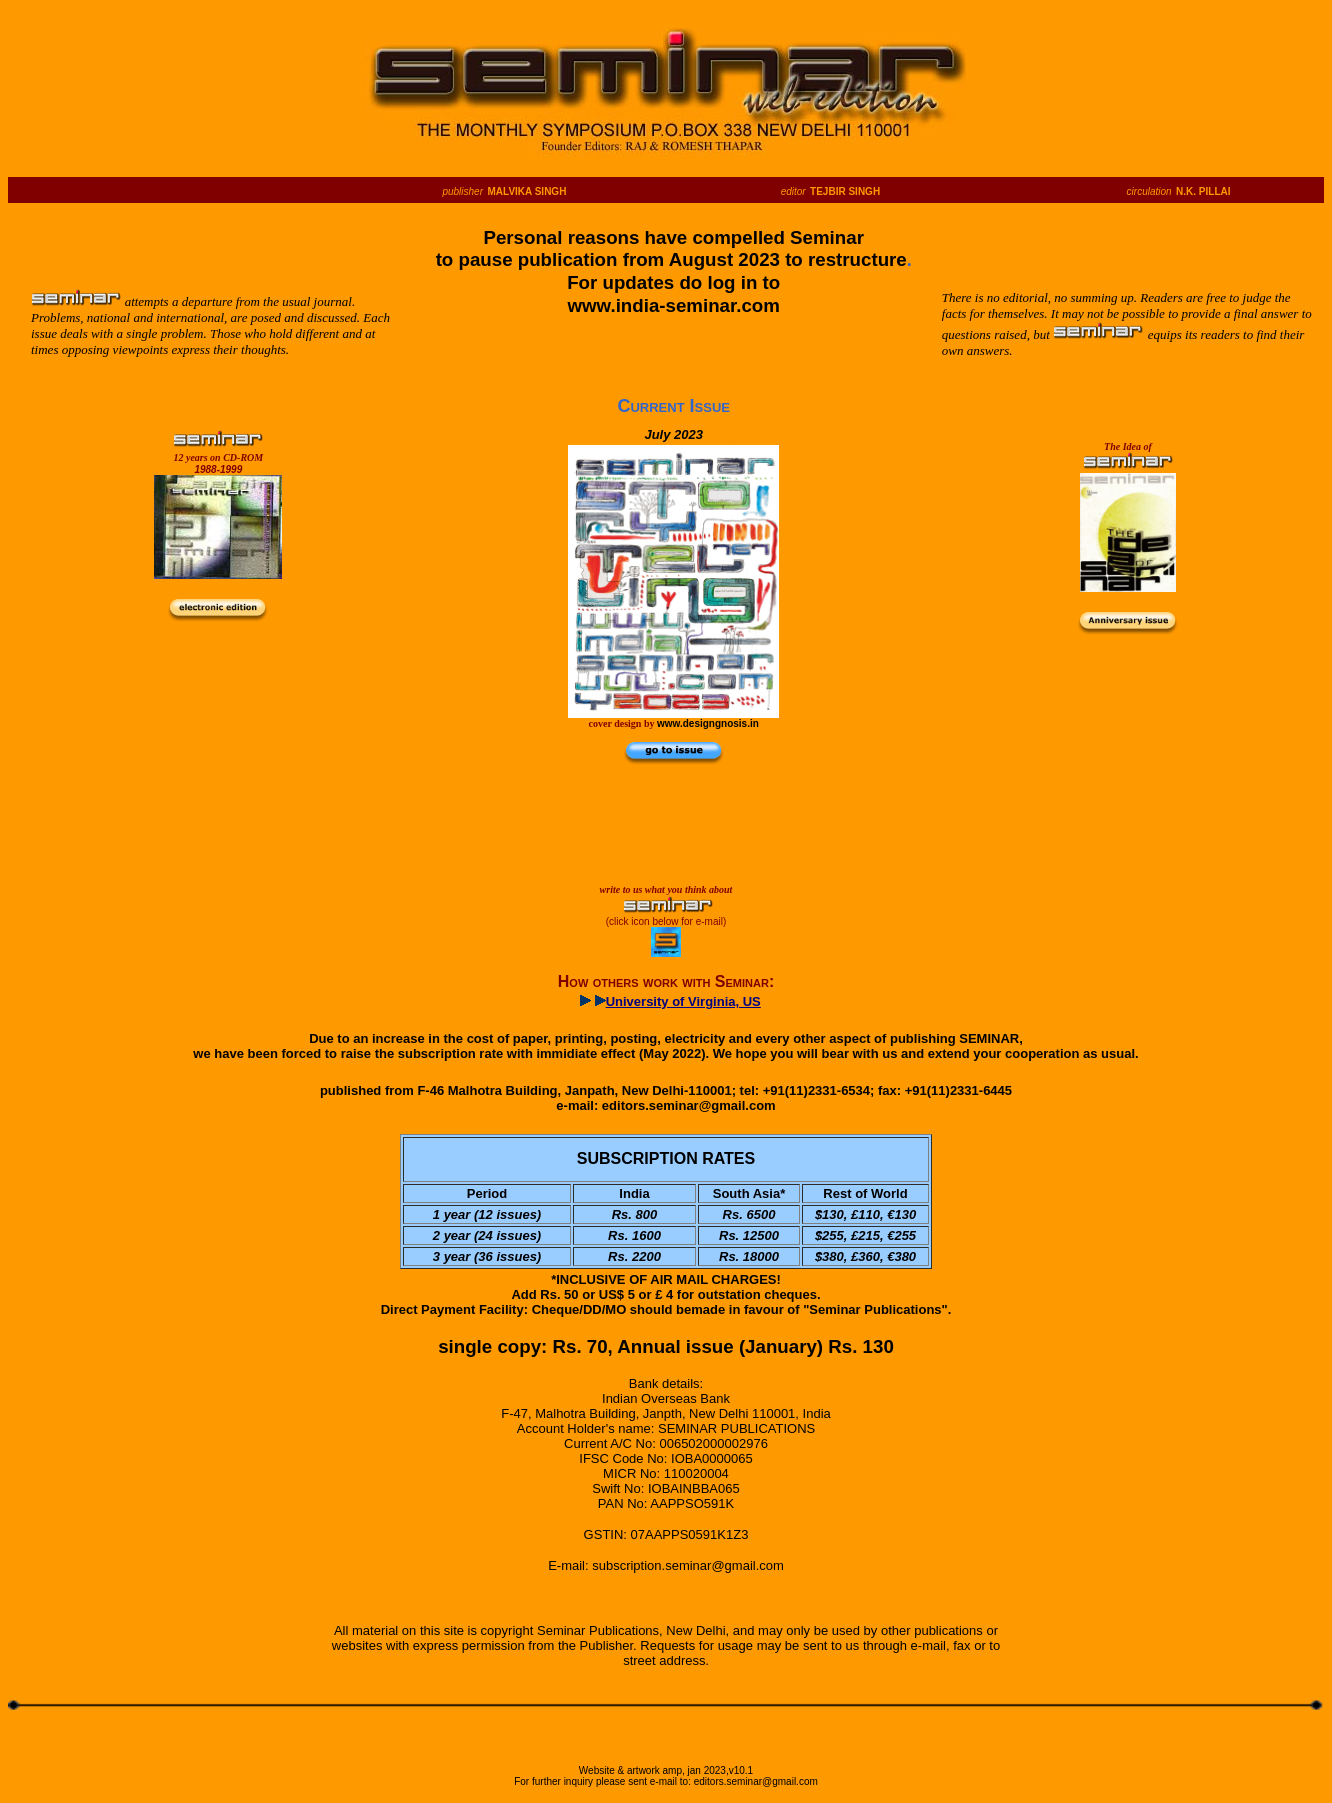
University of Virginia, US (683, 1001)
